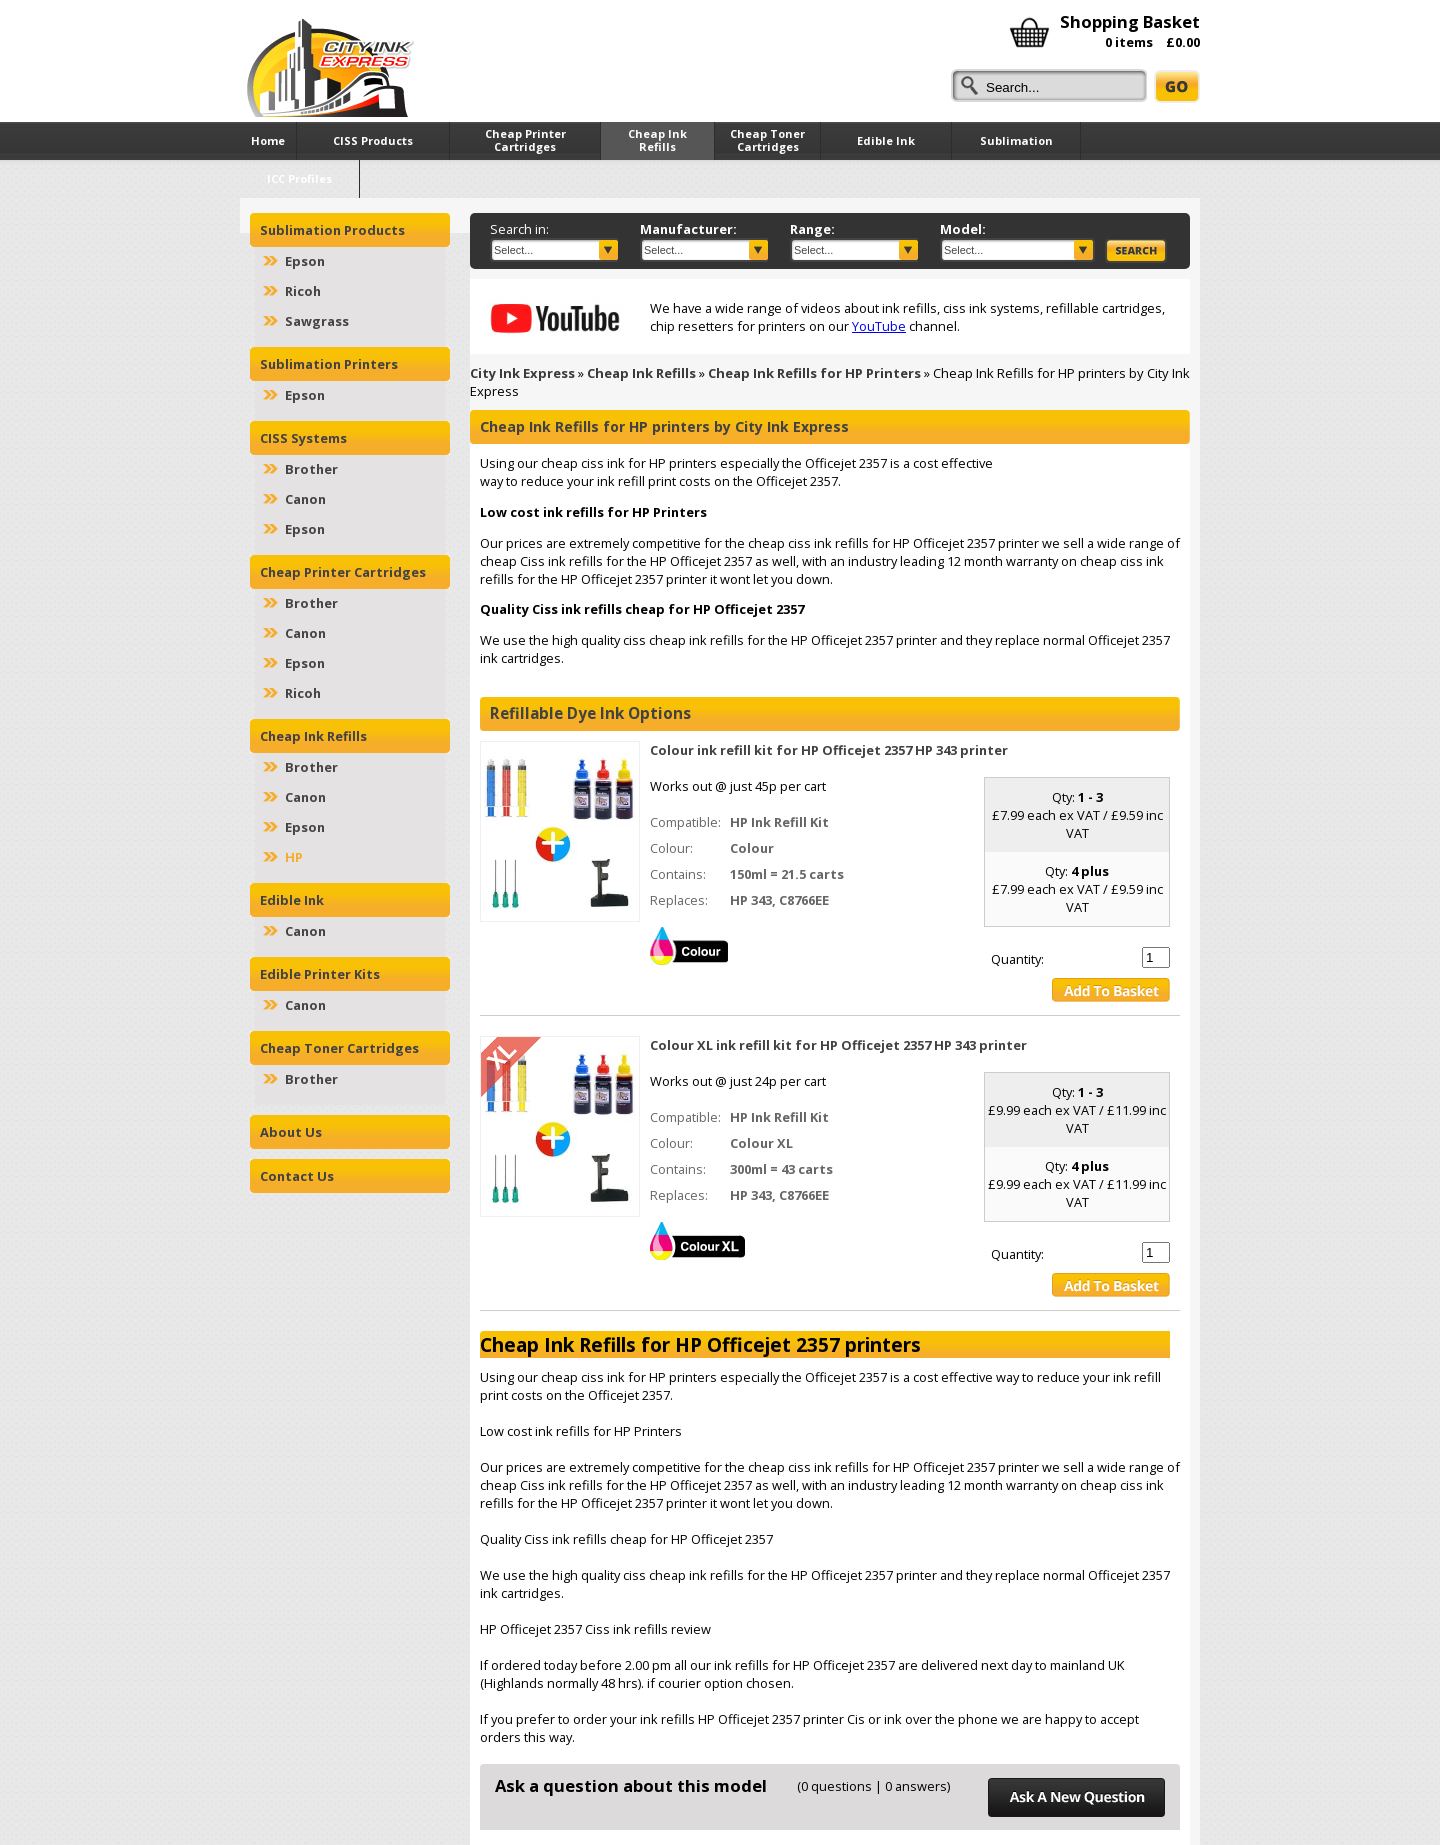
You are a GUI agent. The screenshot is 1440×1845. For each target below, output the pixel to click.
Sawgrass (317, 321)
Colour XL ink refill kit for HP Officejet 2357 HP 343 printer (838, 1045)
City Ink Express (522, 373)
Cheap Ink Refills (641, 373)
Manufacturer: (688, 229)
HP (294, 857)
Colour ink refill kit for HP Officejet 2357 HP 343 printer (829, 750)
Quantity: (1017, 959)
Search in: (519, 229)
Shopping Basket (1130, 21)
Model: (963, 229)
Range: (812, 229)
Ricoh (303, 291)
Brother (311, 469)
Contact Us (297, 1176)
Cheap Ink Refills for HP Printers (814, 373)
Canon (305, 499)
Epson (305, 261)
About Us (291, 1132)
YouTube (879, 326)
